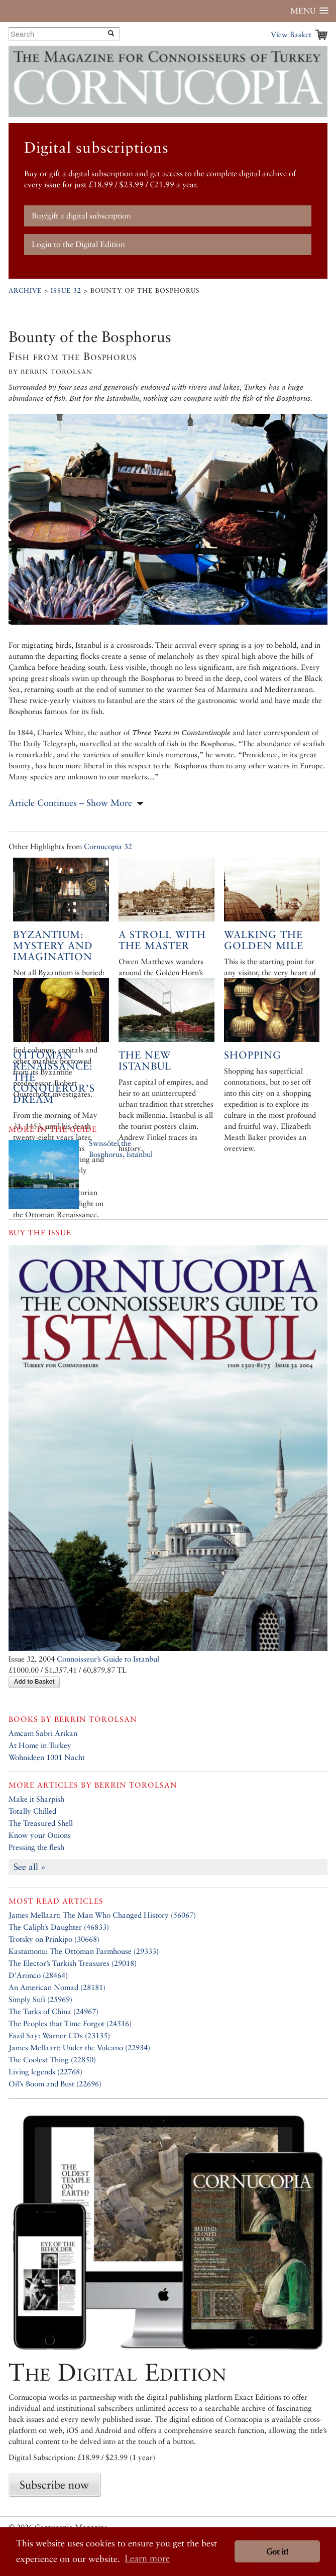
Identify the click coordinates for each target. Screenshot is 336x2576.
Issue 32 (66, 290)
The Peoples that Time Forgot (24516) (70, 2023)
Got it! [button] (277, 2551)
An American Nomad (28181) (57, 1987)
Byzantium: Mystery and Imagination (53, 945)
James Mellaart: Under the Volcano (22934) (79, 2047)
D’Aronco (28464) (38, 1975)
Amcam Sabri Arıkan (43, 1733)
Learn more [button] (147, 2558)
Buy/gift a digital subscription (81, 215)
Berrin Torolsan (95, 1719)
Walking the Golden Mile (263, 940)
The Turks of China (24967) (53, 2011)
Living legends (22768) (45, 2071)
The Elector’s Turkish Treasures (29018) (73, 1963)
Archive (25, 290)
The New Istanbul (145, 1060)
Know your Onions (40, 1835)
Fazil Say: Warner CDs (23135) (59, 2035)
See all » (30, 1866)
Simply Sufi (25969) (40, 1999)
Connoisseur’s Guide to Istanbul (108, 1659)
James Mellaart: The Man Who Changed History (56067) (102, 1915)
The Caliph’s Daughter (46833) (59, 1927)
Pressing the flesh (36, 1847)
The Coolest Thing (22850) (52, 2059)
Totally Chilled (32, 1811)
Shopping (252, 1055)
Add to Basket (34, 1681)
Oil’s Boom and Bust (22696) (55, 2083)
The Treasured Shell (41, 1823)
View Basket (291, 34)
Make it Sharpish (36, 1799)
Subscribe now (54, 2484)
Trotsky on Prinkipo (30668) (54, 1939)
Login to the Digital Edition (78, 244)
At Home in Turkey (40, 1745)
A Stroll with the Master (162, 940)
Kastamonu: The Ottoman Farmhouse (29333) (84, 1951)
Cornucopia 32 (108, 846)
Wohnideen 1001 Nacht (47, 1757)
